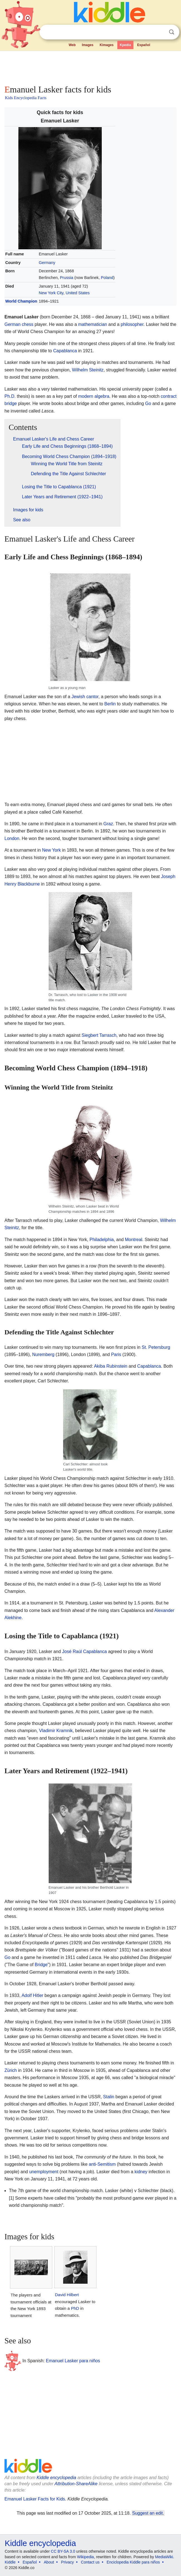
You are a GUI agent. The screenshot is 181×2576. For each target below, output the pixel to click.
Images (87, 45)
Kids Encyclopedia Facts (25, 97)
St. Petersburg (156, 1347)
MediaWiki (164, 2557)
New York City (51, 293)
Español (143, 45)
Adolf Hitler (32, 1995)
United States (78, 293)
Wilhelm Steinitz (88, 370)
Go (148, 403)
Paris (116, 1354)
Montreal (133, 1239)
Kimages (106, 45)
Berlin (110, 703)
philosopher (132, 324)
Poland (107, 277)
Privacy (67, 2562)
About (49, 2562)
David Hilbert (67, 2294)
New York (51, 850)
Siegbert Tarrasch (99, 1035)
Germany (47, 262)
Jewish (78, 696)
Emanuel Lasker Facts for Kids (34, 2499)
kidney (141, 2171)
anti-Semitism (102, 2164)
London (11, 838)
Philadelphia (102, 1239)
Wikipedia (85, 2557)
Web (72, 45)
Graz (108, 823)
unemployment (43, 2171)
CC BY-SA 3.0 (63, 2551)
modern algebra (93, 396)
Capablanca (65, 350)
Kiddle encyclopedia (56, 2477)
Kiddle (10, 2562)
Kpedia (125, 45)
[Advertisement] (90, 66)
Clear (160, 32)
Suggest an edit (147, 2513)
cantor (92, 696)
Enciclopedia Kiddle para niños (133, 2562)
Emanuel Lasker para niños (73, 2360)
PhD (75, 2308)
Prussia (66, 277)
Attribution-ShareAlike (76, 2483)
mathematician (92, 324)
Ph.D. (10, 396)
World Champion (21, 301)
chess (27, 324)
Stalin (108, 2096)
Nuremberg (43, 1354)
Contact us (90, 2562)
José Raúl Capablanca (84, 1651)
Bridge (41, 1964)
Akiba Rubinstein (110, 1366)
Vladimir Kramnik (56, 1730)
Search (171, 32)
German (12, 324)
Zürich (10, 2070)
